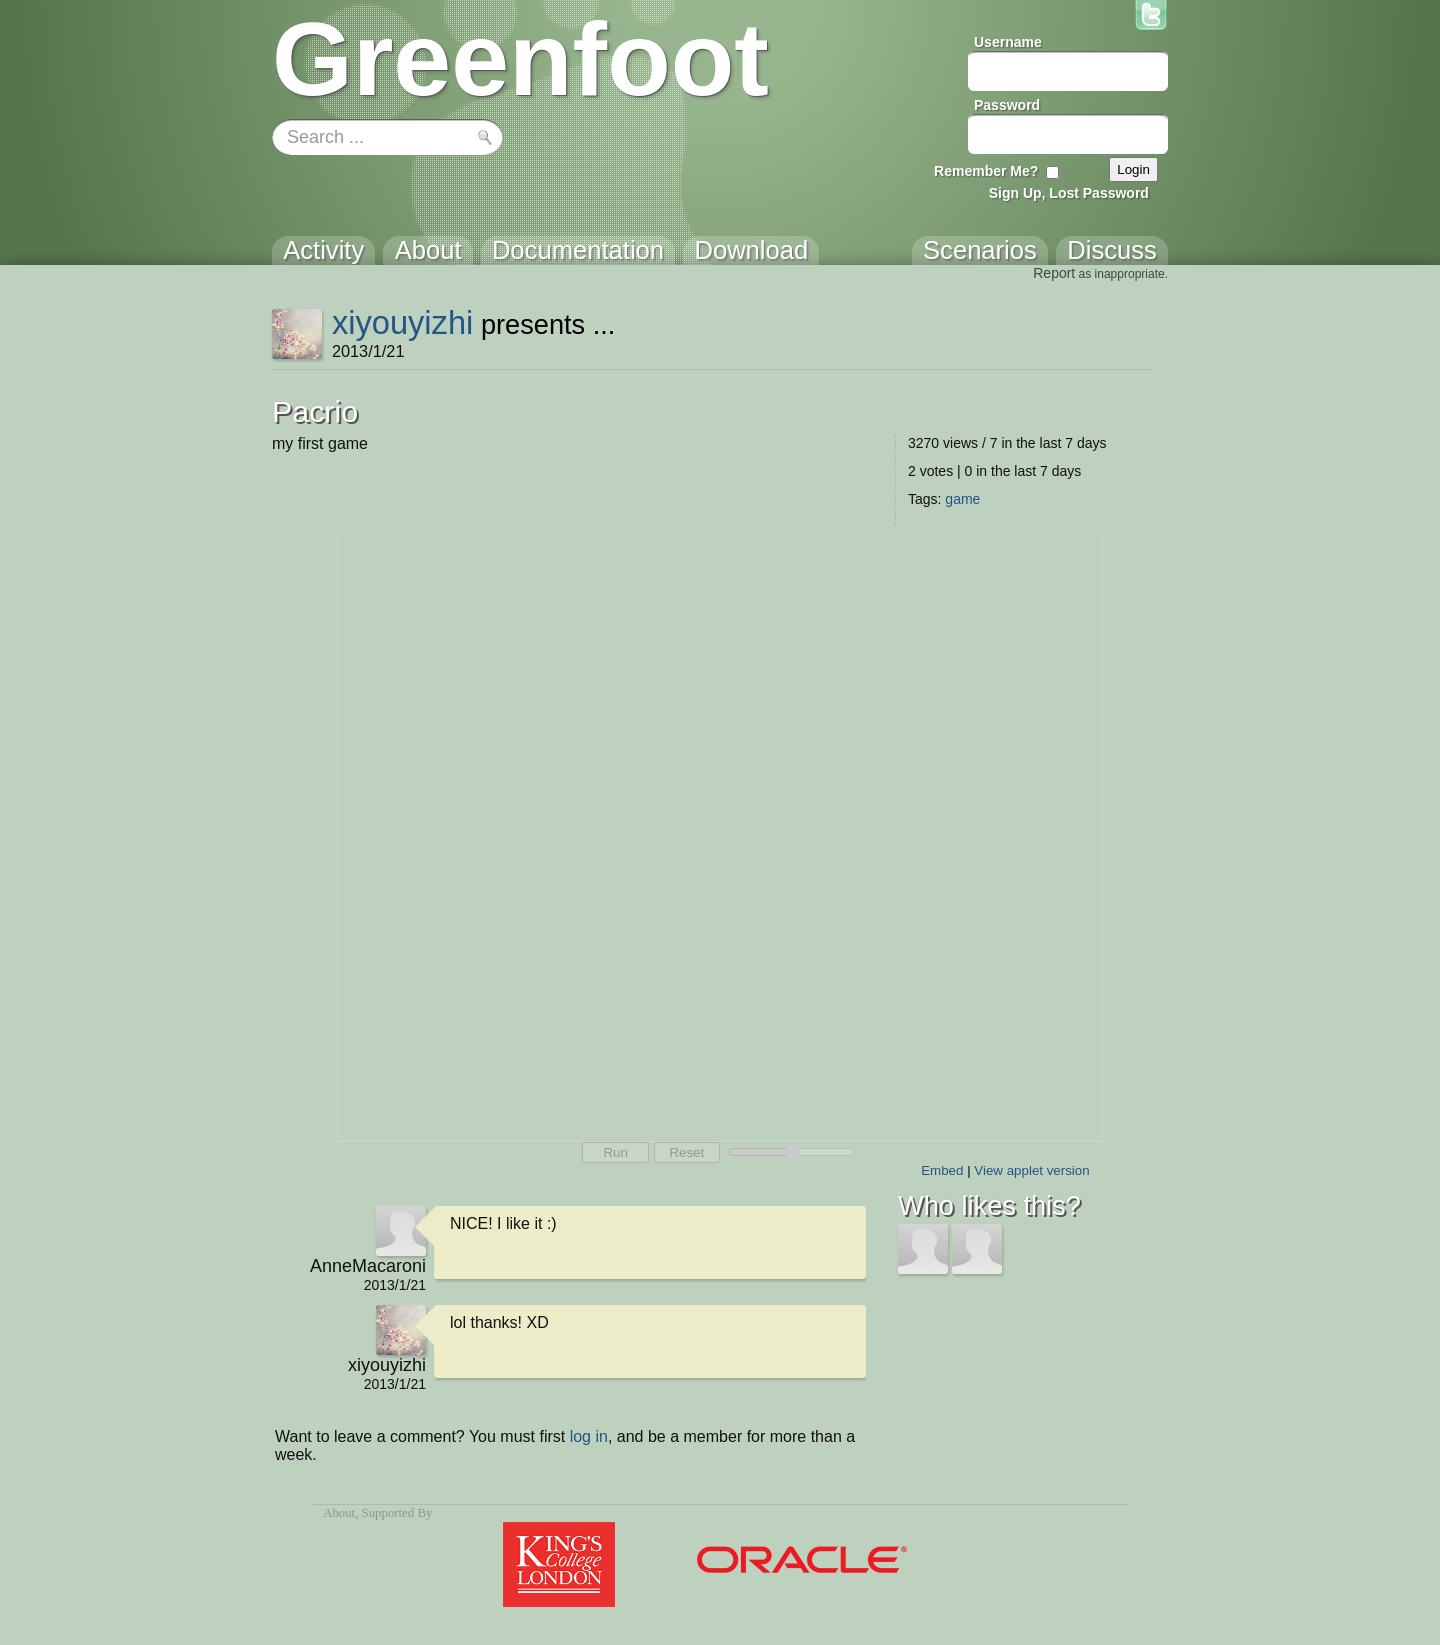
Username (1008, 42)
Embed (942, 1170)
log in (589, 1436)
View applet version (1031, 1170)
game (962, 499)
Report (1054, 273)
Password (1007, 105)
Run (615, 1152)
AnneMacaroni (368, 1266)
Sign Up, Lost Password (1069, 193)
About (339, 1513)
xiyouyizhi (402, 322)
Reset (686, 1152)
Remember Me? (986, 171)
